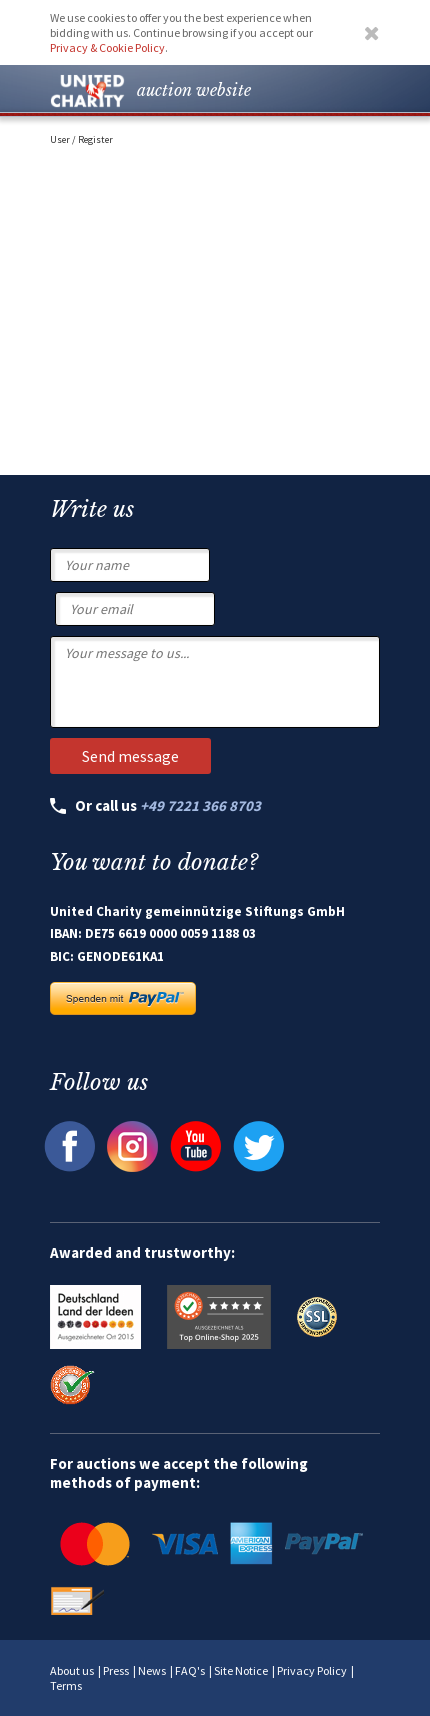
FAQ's (190, 1670)
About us (72, 1670)
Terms (66, 1685)
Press (116, 1670)
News (152, 1670)
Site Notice (241, 1670)
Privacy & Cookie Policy (107, 47)
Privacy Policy (312, 1670)
